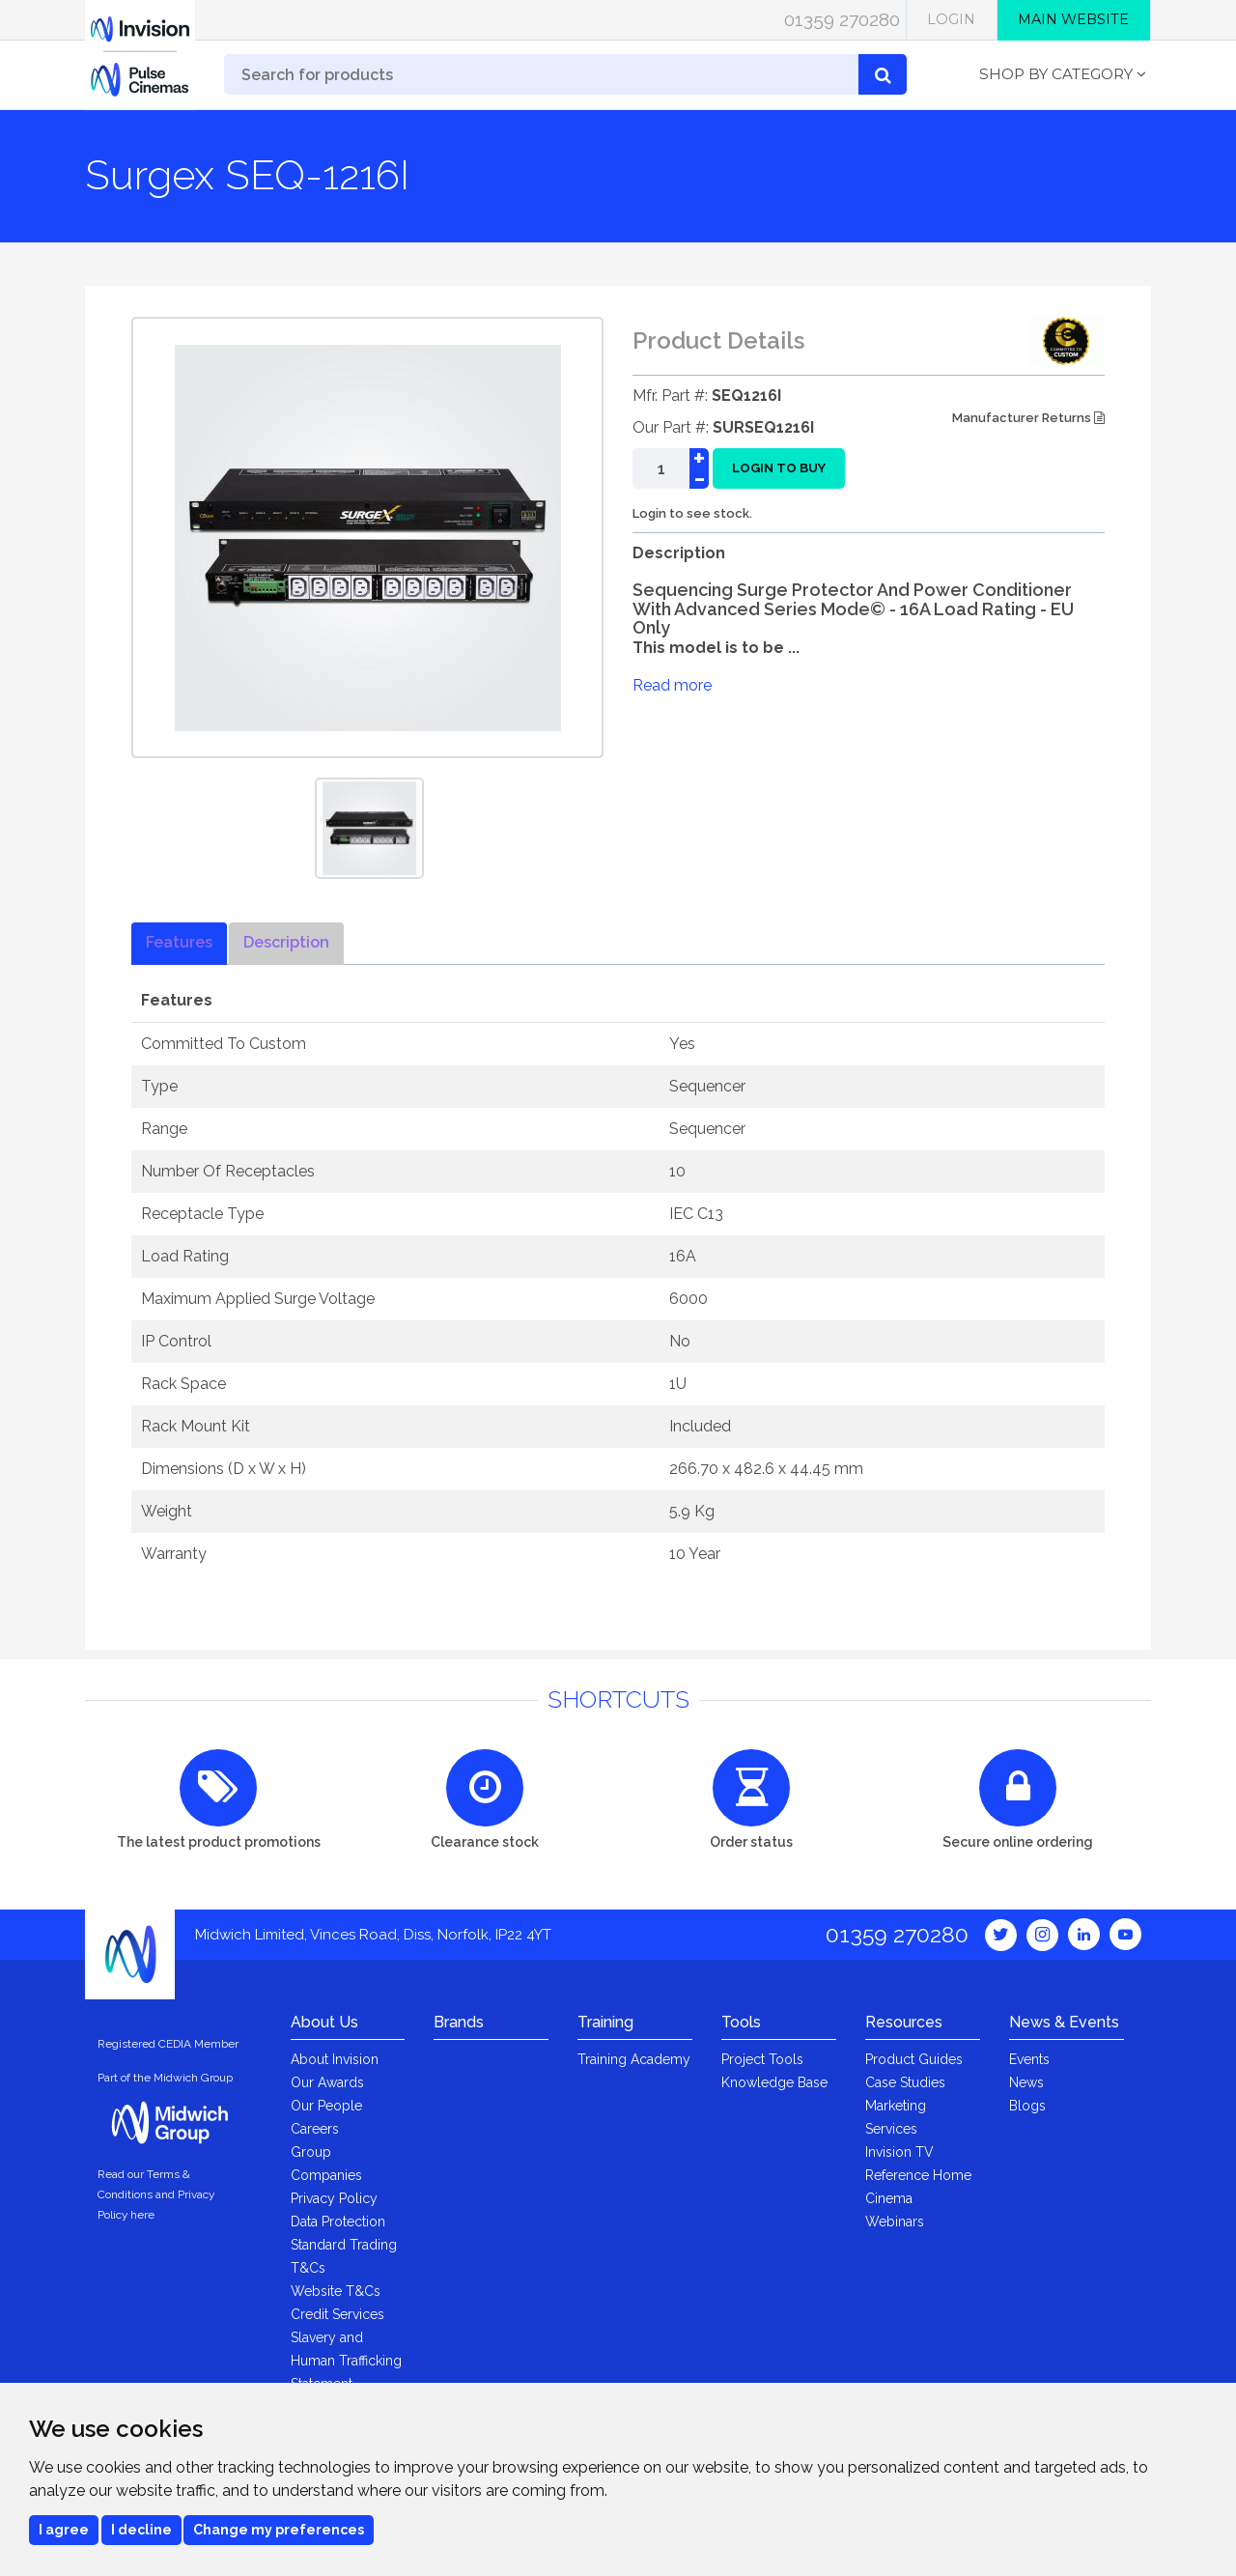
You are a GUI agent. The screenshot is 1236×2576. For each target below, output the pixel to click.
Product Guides (914, 2059)
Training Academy (633, 2059)
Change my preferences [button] (278, 2529)
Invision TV (899, 2152)
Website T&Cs (335, 2291)
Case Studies (905, 2082)
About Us (324, 2022)
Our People (326, 2105)
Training (605, 2022)
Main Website (1073, 19)
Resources (903, 2022)
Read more (672, 685)
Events (1029, 2059)
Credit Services (337, 2314)
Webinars (894, 2221)
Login (951, 19)
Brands (459, 2022)
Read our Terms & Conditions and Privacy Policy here (156, 2194)
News (1026, 2082)
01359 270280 (842, 19)
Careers (315, 2129)
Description (286, 942)
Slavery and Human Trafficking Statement (346, 2361)
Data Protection (338, 2221)
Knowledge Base (774, 2082)
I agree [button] (64, 2529)
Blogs (1027, 2105)
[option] (369, 828)
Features (179, 942)
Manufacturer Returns (1028, 417)
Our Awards (327, 2082)
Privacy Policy (334, 2198)
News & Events (1064, 2022)
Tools (741, 2022)
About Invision (335, 2059)
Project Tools (762, 2059)
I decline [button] (141, 2529)
